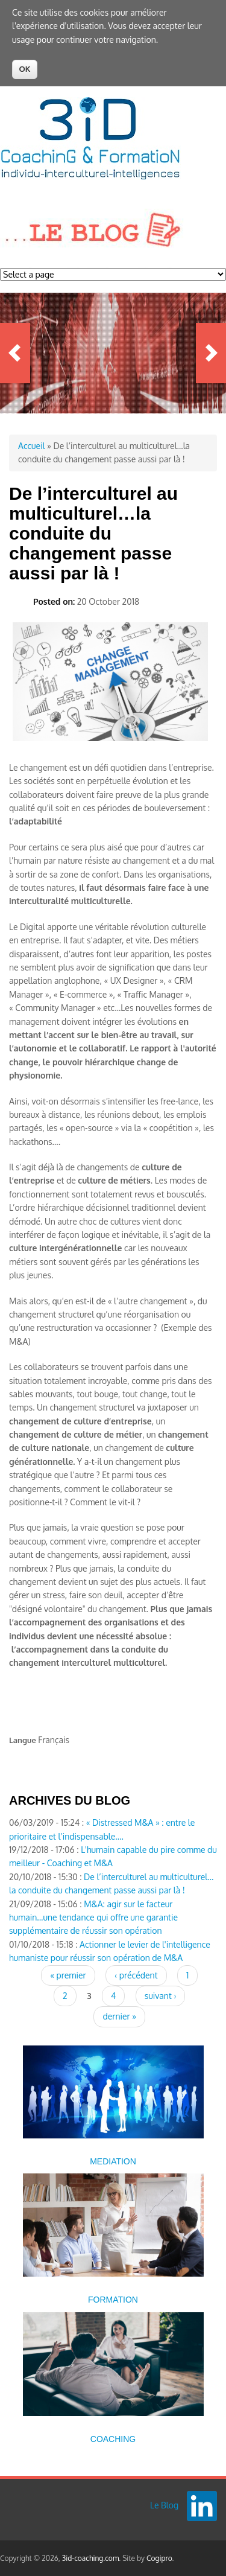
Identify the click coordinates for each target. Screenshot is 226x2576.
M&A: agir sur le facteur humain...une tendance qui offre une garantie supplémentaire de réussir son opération (93, 1917)
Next (211, 353)
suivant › (161, 1996)
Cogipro (159, 2558)
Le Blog (164, 2505)
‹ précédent (136, 1975)
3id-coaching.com (90, 2558)
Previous (15, 353)
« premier (68, 1975)
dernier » (119, 2016)
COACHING (113, 2439)
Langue (22, 1740)
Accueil (31, 446)
